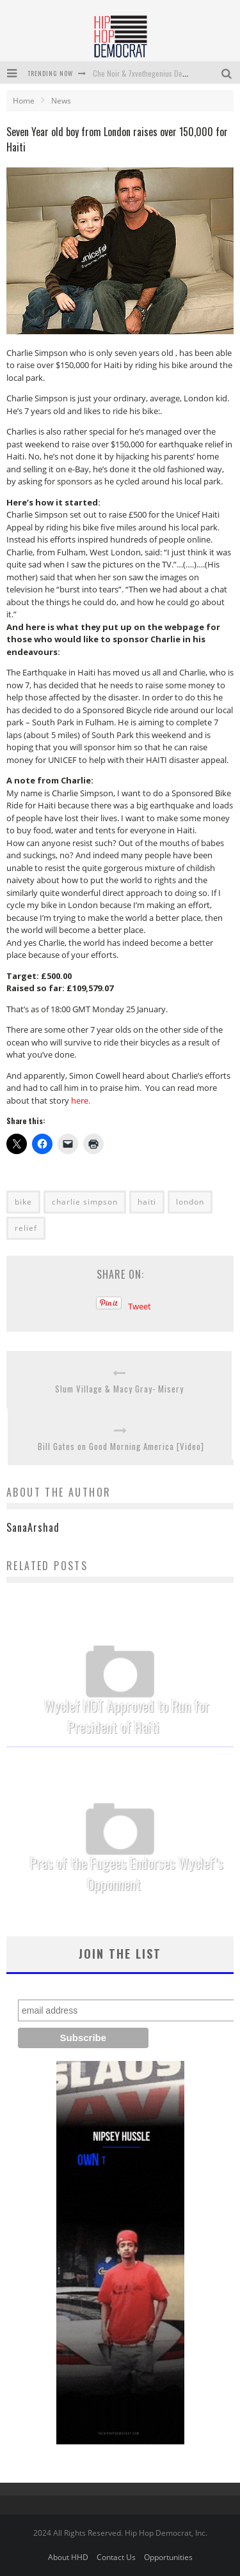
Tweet (139, 1306)
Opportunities (168, 2557)
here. (80, 1100)
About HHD (68, 2557)
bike (23, 1201)
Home (24, 100)
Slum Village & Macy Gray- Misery (119, 1389)
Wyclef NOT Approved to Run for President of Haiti (126, 1716)
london (190, 1201)
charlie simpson (85, 1201)
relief (26, 1227)
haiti (147, 1201)
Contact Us (116, 2557)
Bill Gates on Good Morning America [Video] (121, 1446)
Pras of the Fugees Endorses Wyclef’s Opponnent (126, 1873)
